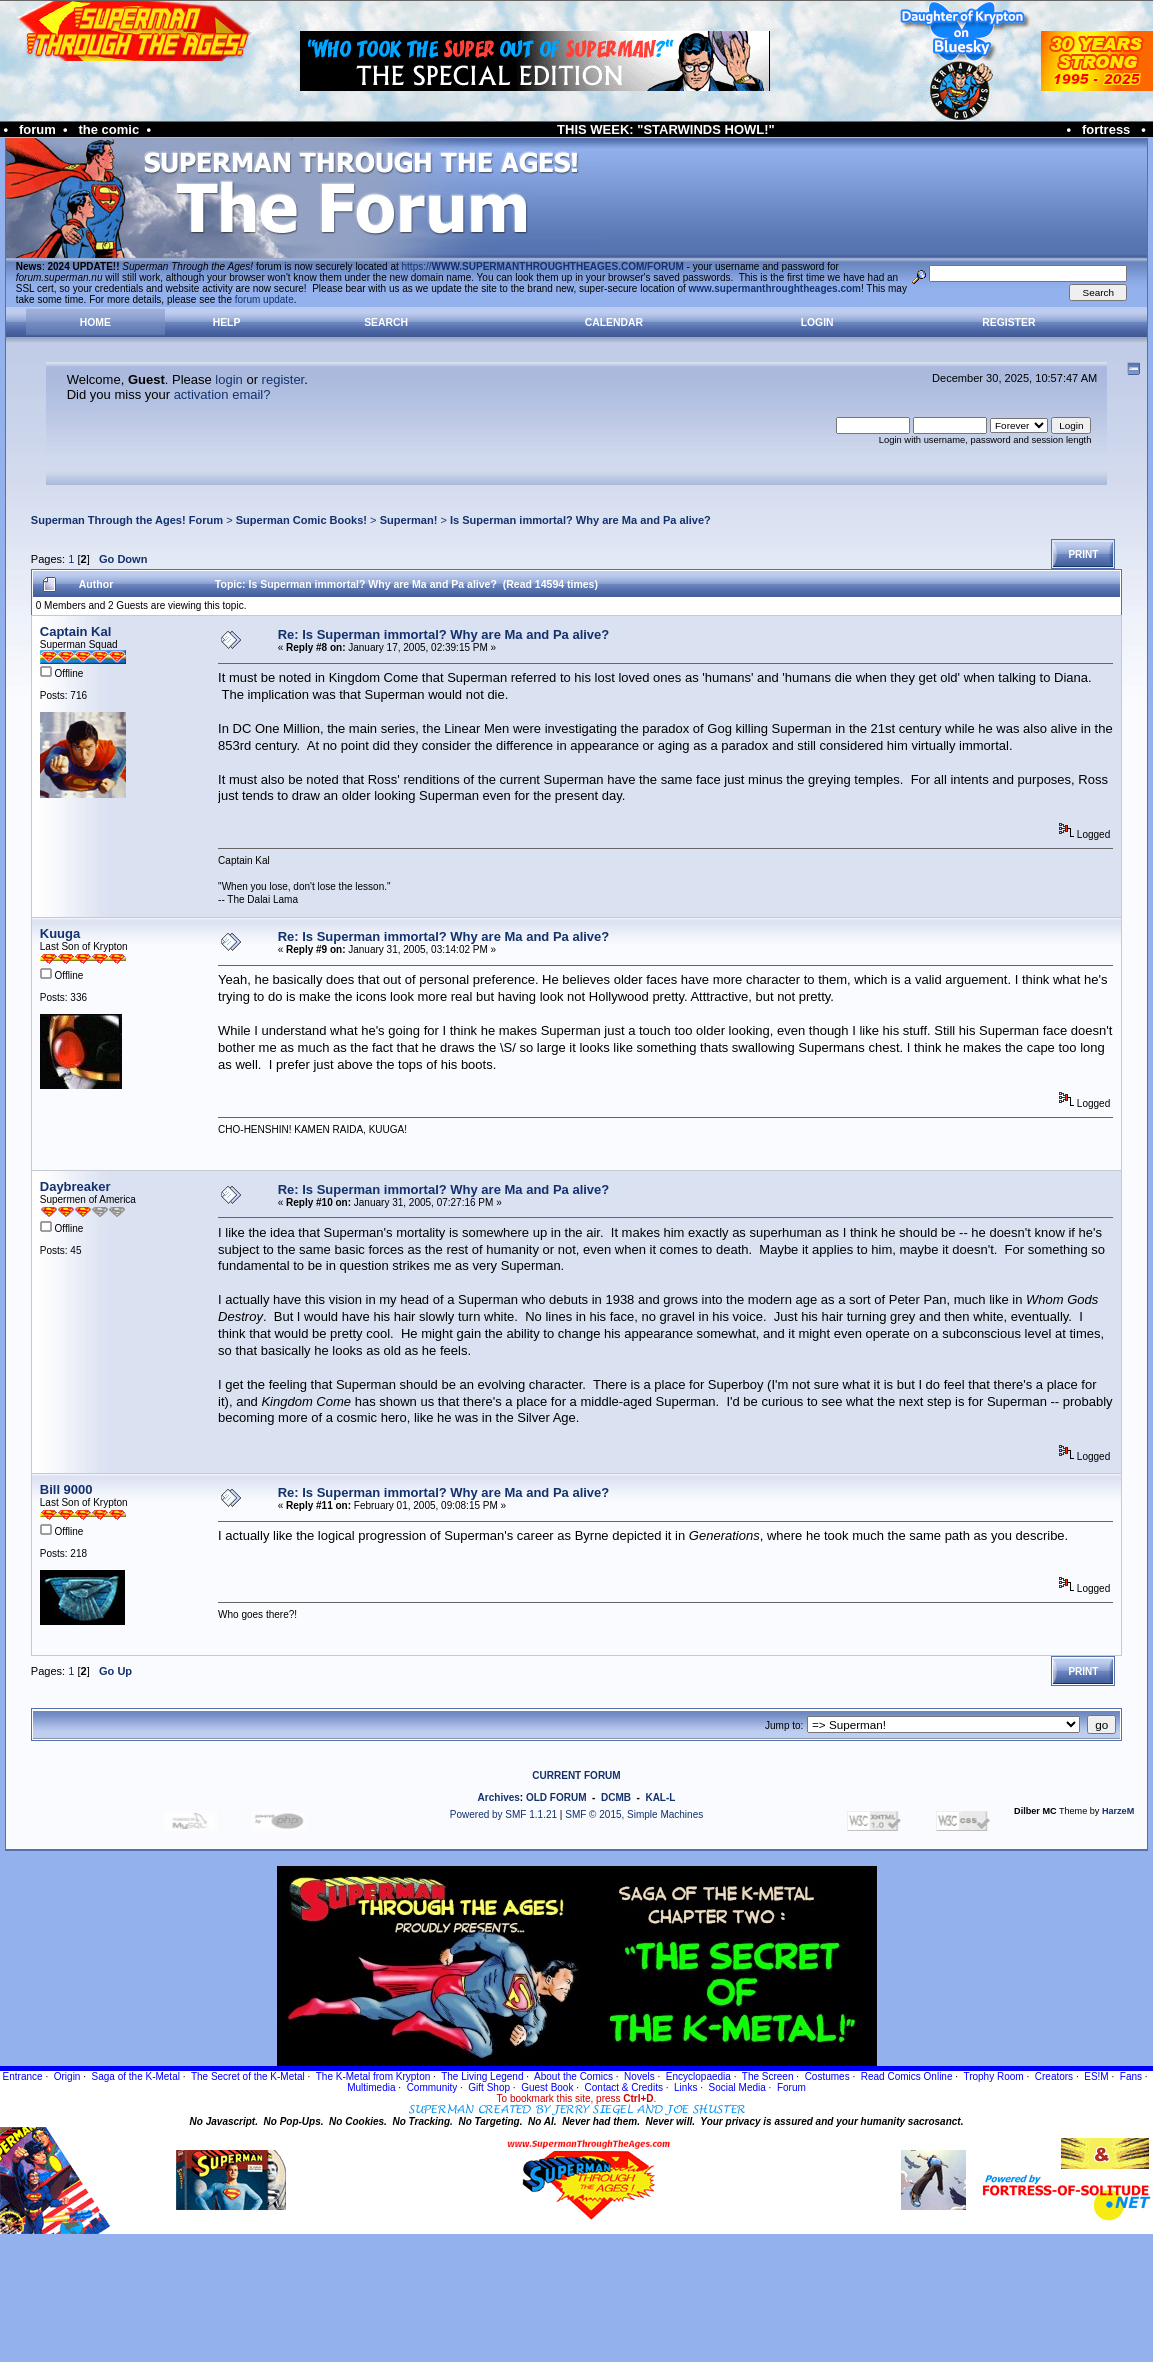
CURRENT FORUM (576, 1775)
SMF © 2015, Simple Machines (634, 1814)
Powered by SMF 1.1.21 (503, 1814)
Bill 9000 (66, 1489)
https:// (543, 266)
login (228, 379)
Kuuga (60, 933)
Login (817, 322)
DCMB (616, 1797)
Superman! (409, 520)
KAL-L (660, 1797)
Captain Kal (76, 631)
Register (1008, 322)
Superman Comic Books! (301, 520)
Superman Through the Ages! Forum (127, 520)
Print (1083, 554)
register (283, 379)
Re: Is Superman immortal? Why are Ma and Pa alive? (444, 634)
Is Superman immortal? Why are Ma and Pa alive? (580, 520)
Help (227, 322)
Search (386, 322)
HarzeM (1118, 1811)
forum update (264, 299)
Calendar (614, 322)
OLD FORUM (556, 1797)
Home (95, 322)
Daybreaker (75, 1186)
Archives (499, 1797)
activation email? (222, 394)
